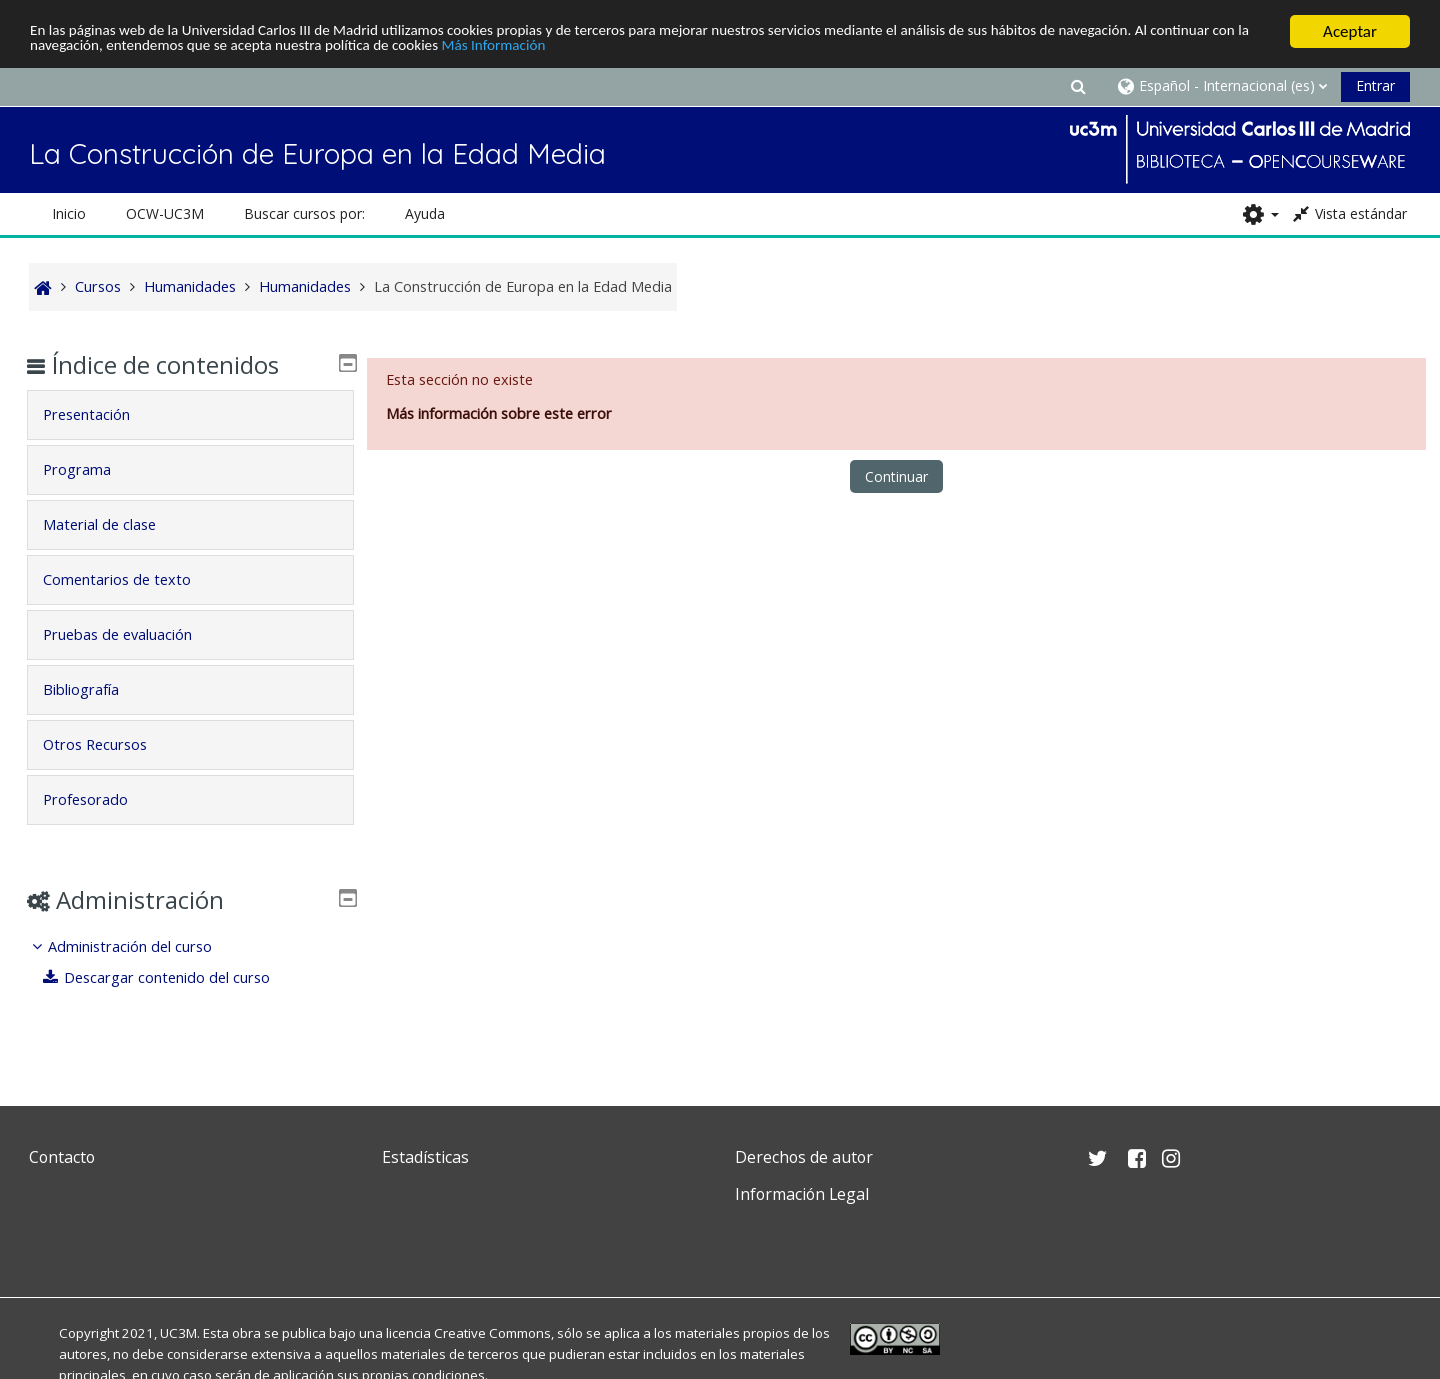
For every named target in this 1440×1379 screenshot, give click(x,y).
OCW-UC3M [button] (165, 213)
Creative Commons (492, 1333)
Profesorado (100, 799)
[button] (1078, 85)
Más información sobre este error (499, 413)
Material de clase (114, 524)
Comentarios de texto (132, 579)
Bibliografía (96, 689)
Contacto (62, 1157)
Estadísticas (425, 1157)
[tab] (191, 415)
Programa (92, 469)
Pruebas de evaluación (132, 634)
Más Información (683, 49)
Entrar (1375, 85)
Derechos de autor (804, 1157)
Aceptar (1350, 31)
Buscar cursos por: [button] (304, 213)
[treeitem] (191, 962)
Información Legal (802, 1194)
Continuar (896, 476)
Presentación (101, 414)
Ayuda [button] (425, 213)
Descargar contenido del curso (172, 977)
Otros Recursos (110, 744)
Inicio (69, 213)
